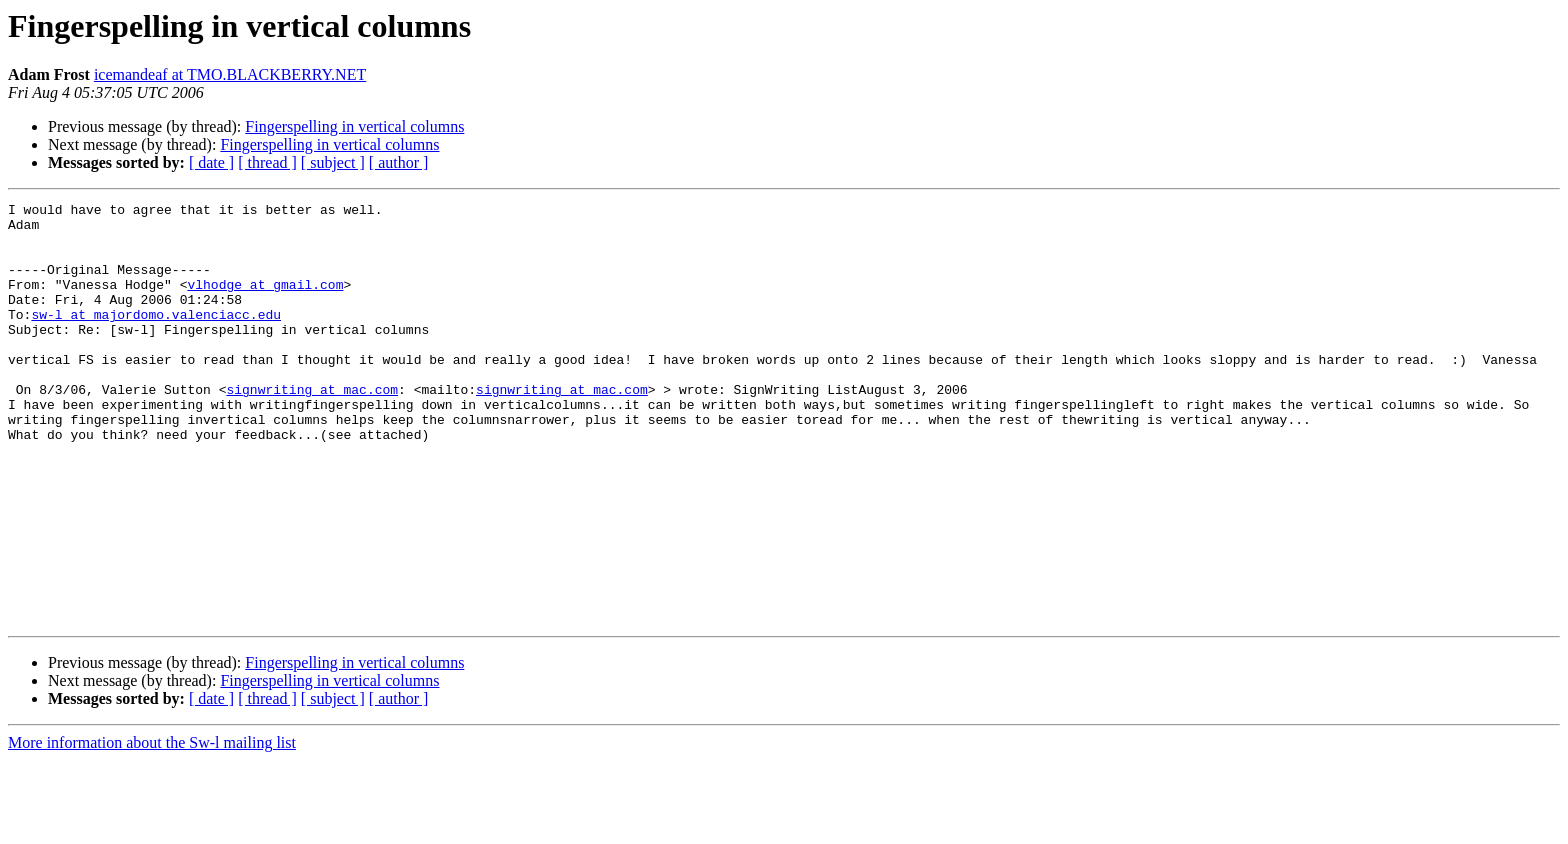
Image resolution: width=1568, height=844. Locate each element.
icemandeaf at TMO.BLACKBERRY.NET (230, 74)
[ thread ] (267, 162)
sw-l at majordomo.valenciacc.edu (156, 338)
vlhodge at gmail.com (265, 302)
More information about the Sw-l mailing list (152, 826)
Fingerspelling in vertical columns (354, 126)
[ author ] (399, 162)
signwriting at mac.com (312, 428)
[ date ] (211, 162)
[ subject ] (333, 162)
